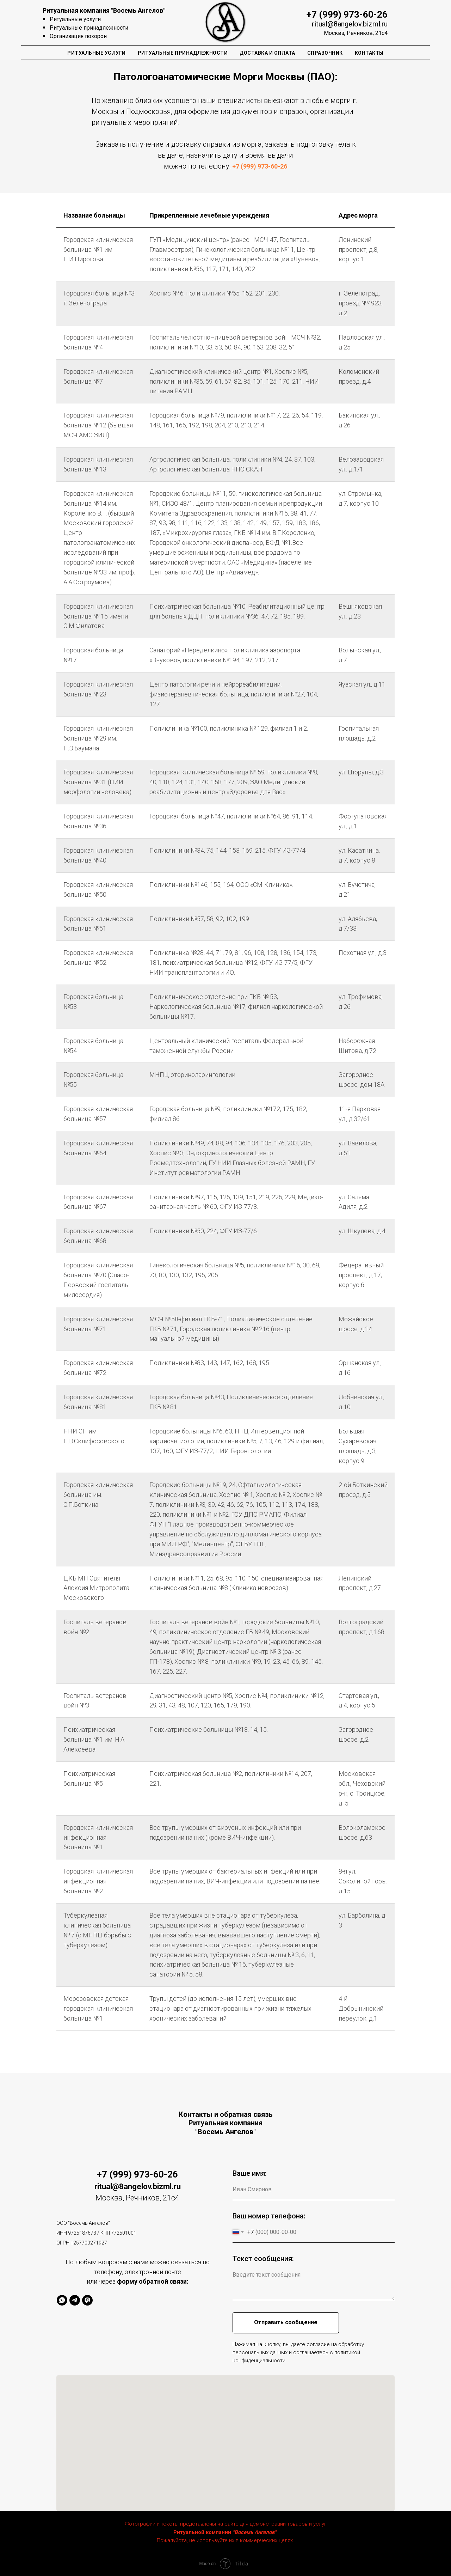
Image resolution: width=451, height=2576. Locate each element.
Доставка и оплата (267, 53)
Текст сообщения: (263, 2258)
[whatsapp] (62, 2300)
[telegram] (74, 2300)
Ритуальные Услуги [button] (96, 53)
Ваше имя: (250, 2173)
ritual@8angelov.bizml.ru (350, 24)
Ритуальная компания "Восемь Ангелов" (104, 10)
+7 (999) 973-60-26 (347, 14)
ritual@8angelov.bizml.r (135, 2186)
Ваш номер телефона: (269, 2216)
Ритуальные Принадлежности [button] (183, 53)
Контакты (369, 53)
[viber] (87, 2300)
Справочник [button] (325, 53)
